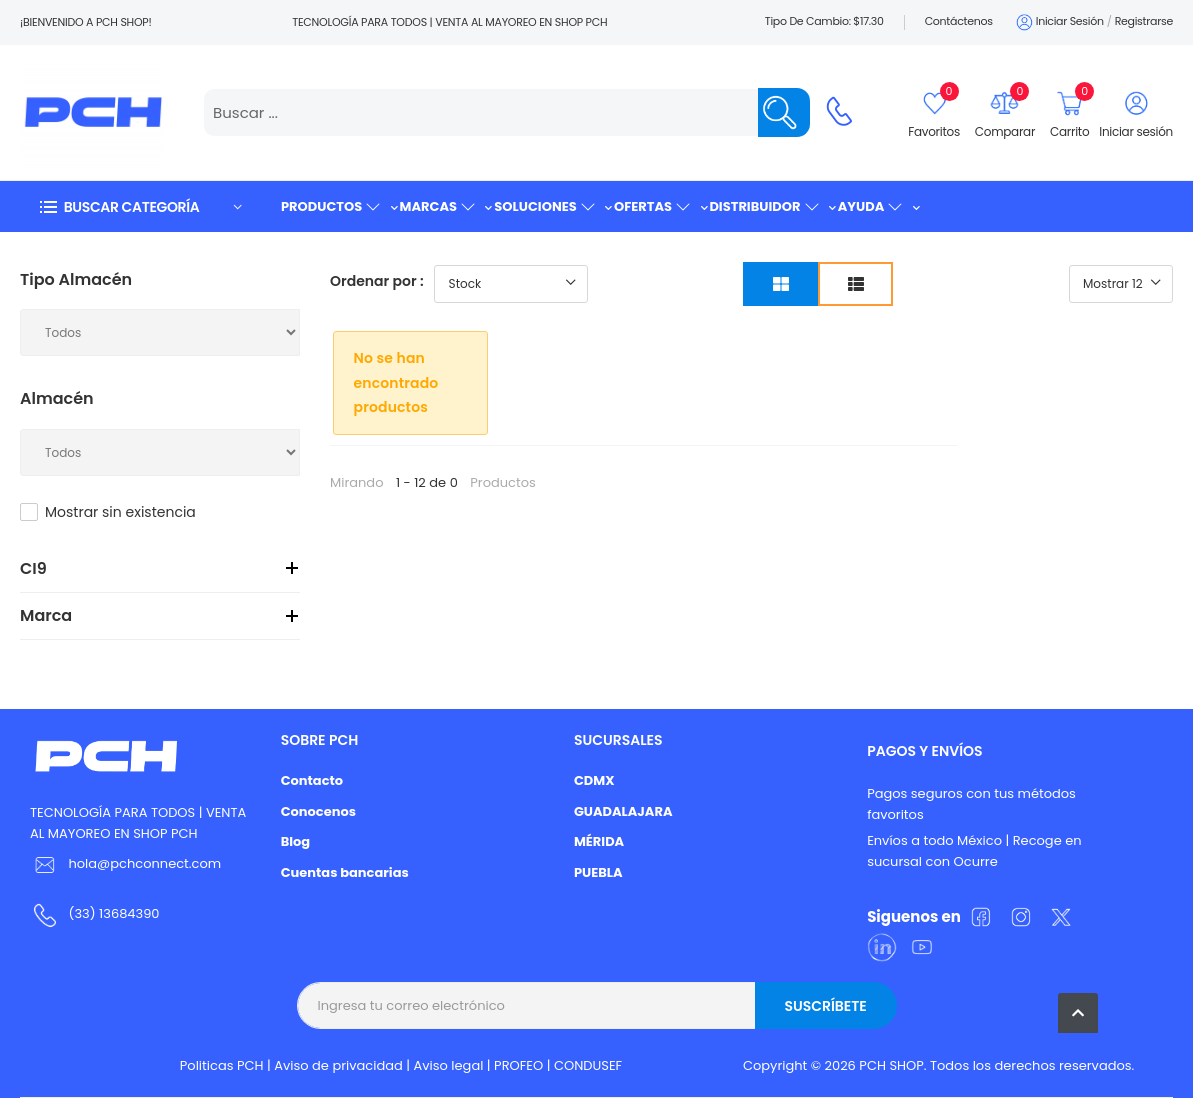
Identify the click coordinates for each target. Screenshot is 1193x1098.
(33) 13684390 (113, 913)
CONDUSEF (588, 1065)
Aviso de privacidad (338, 1065)
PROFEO (518, 1065)
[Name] (784, 112)
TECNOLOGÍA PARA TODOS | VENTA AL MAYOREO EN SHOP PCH (138, 823)
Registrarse (1144, 21)
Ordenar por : (377, 281)
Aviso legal (449, 1065)
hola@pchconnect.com (144, 863)
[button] (140, 206)
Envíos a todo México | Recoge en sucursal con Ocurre (974, 851)
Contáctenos (959, 21)
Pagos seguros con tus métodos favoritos (971, 804)
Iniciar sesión (1058, 22)
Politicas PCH (222, 1065)
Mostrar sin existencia (120, 512)
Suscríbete (825, 1006)
